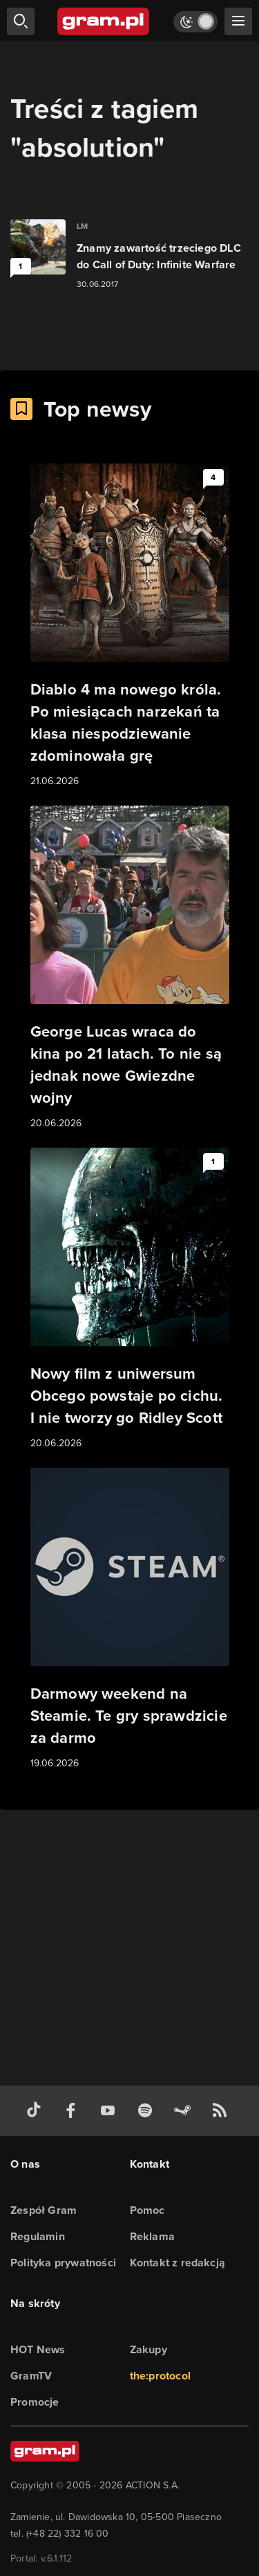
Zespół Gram (43, 2210)
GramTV (31, 2376)
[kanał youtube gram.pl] (110, 2111)
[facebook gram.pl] (74, 2111)
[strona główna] (104, 21)
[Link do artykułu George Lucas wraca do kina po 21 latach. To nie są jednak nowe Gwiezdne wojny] (129, 968)
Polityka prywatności (63, 2262)
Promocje (34, 2402)
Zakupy (148, 2349)
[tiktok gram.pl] (37, 2111)
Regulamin (37, 2236)
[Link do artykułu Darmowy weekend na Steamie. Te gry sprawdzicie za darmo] (129, 1619)
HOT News (38, 2349)
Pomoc (147, 2210)
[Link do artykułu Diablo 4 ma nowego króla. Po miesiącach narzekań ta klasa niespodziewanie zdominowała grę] (129, 626)
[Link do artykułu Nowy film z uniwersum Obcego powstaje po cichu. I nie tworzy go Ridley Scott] (129, 1299)
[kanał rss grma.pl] (222, 2111)
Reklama (152, 2236)
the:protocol (160, 2376)
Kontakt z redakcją (178, 2262)
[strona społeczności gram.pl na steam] (185, 2111)
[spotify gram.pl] (148, 2111)
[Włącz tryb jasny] (195, 21)
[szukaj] (21, 21)
